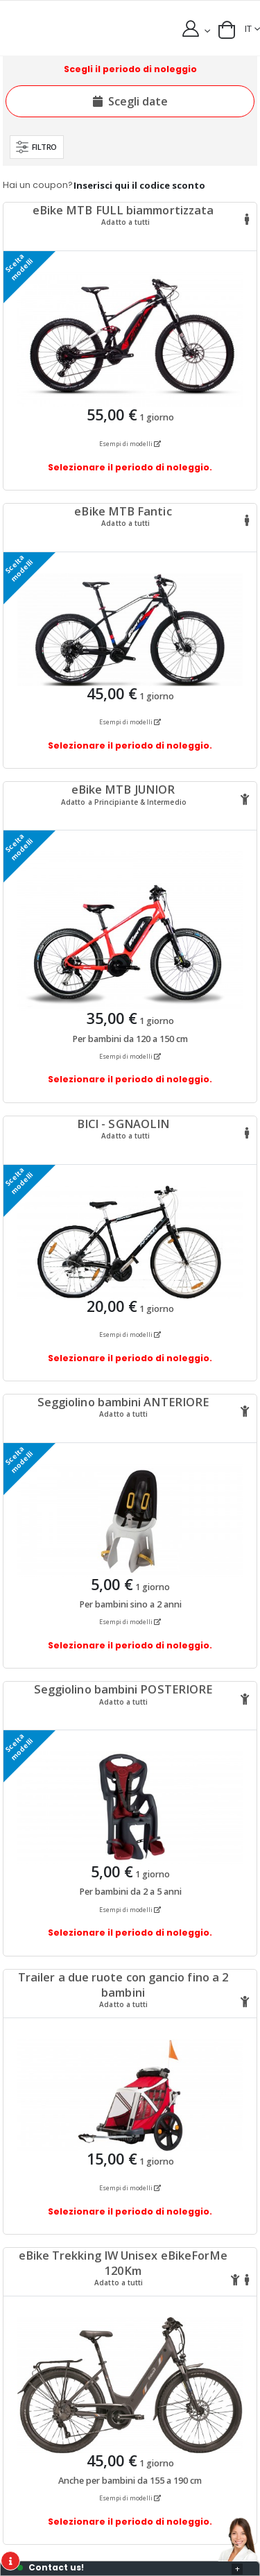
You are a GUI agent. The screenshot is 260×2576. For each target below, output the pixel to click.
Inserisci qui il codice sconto (139, 185)
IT (248, 29)
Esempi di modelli (130, 444)
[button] (226, 30)
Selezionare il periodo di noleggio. (130, 467)
